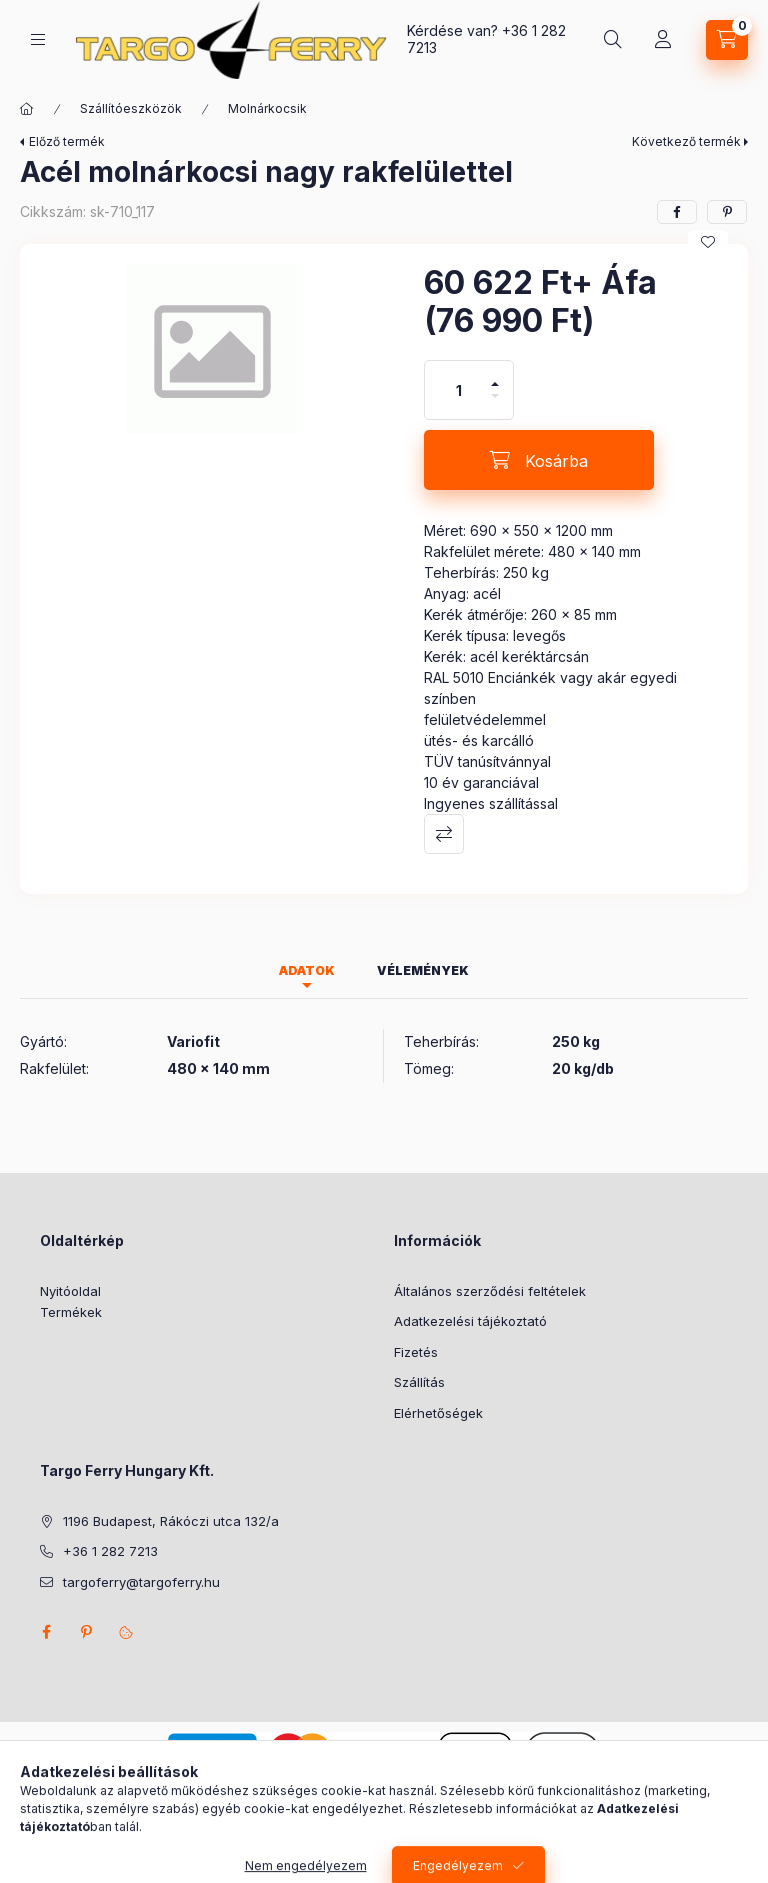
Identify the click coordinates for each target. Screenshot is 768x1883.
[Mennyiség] (459, 390)
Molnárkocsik (267, 108)
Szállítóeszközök (131, 108)
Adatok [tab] (307, 970)
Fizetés (416, 1352)
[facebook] (677, 212)
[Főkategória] (27, 109)
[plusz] (495, 375)
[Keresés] (613, 40)
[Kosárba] (539, 460)
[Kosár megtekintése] (727, 40)
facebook (46, 1632)
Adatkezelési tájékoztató (470, 1321)
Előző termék (67, 141)
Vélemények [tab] (423, 970)
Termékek (71, 1312)
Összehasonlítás (444, 834)
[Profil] (663, 40)
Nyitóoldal (70, 1291)
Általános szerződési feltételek (490, 1291)
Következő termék (686, 141)
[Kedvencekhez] (708, 242)
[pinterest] (727, 212)
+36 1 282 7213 (110, 1551)
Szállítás (419, 1382)
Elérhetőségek (438, 1413)
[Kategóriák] (38, 39)
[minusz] (495, 404)
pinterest (86, 1632)
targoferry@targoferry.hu (141, 1582)
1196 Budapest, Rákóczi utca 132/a (171, 1521)
